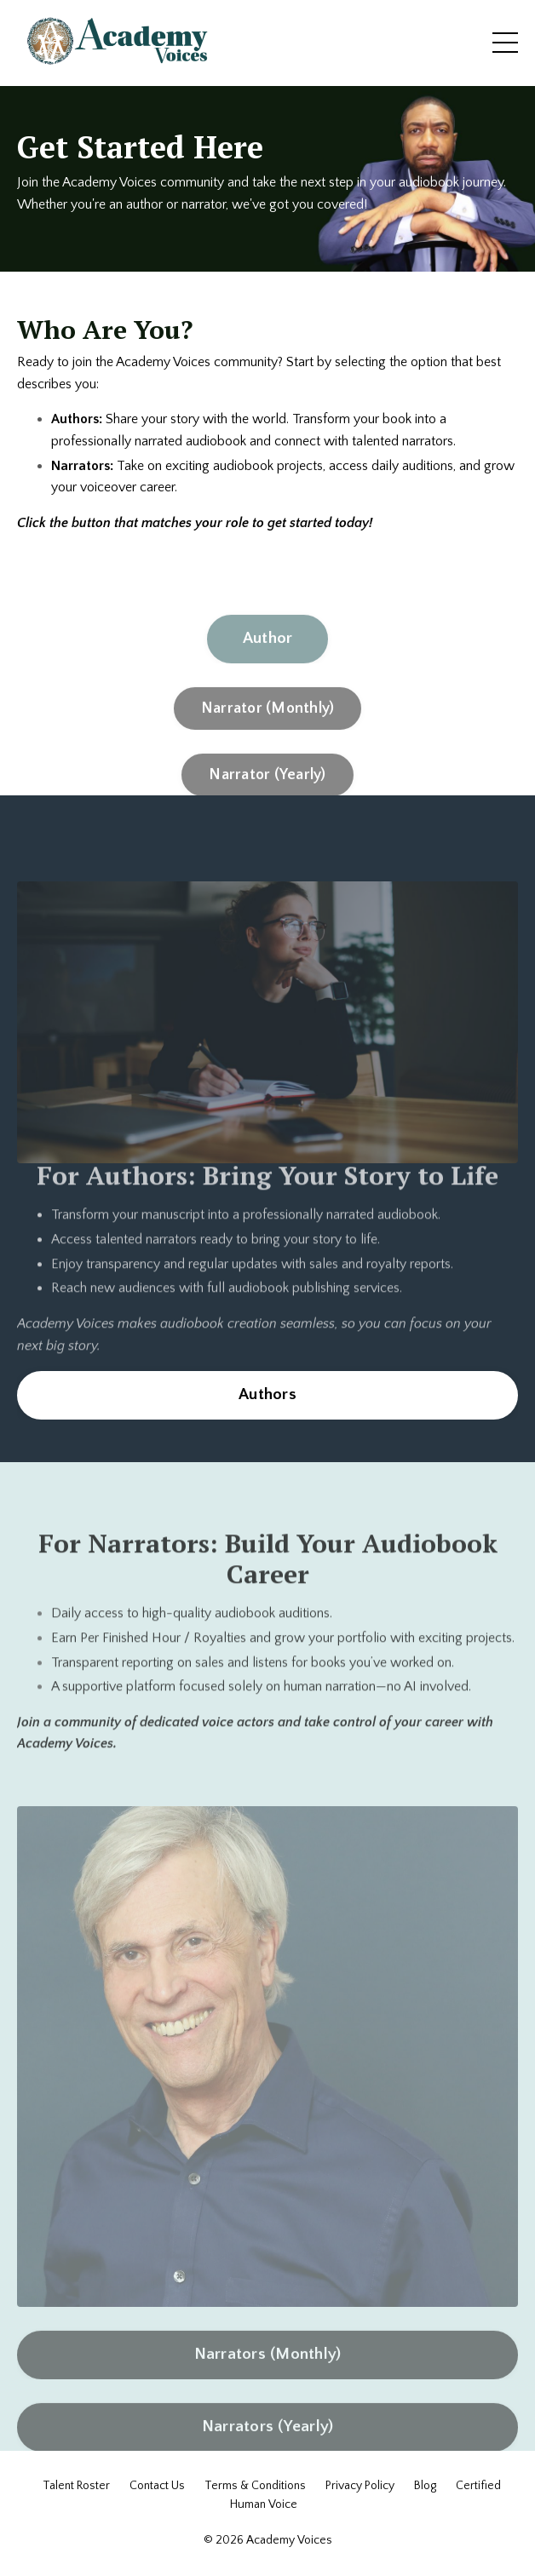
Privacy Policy (359, 2486)
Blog (425, 2486)
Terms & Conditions (255, 2486)
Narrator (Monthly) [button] (268, 737)
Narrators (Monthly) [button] (268, 2383)
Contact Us (157, 2486)
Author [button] (268, 667)
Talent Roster (76, 2486)
